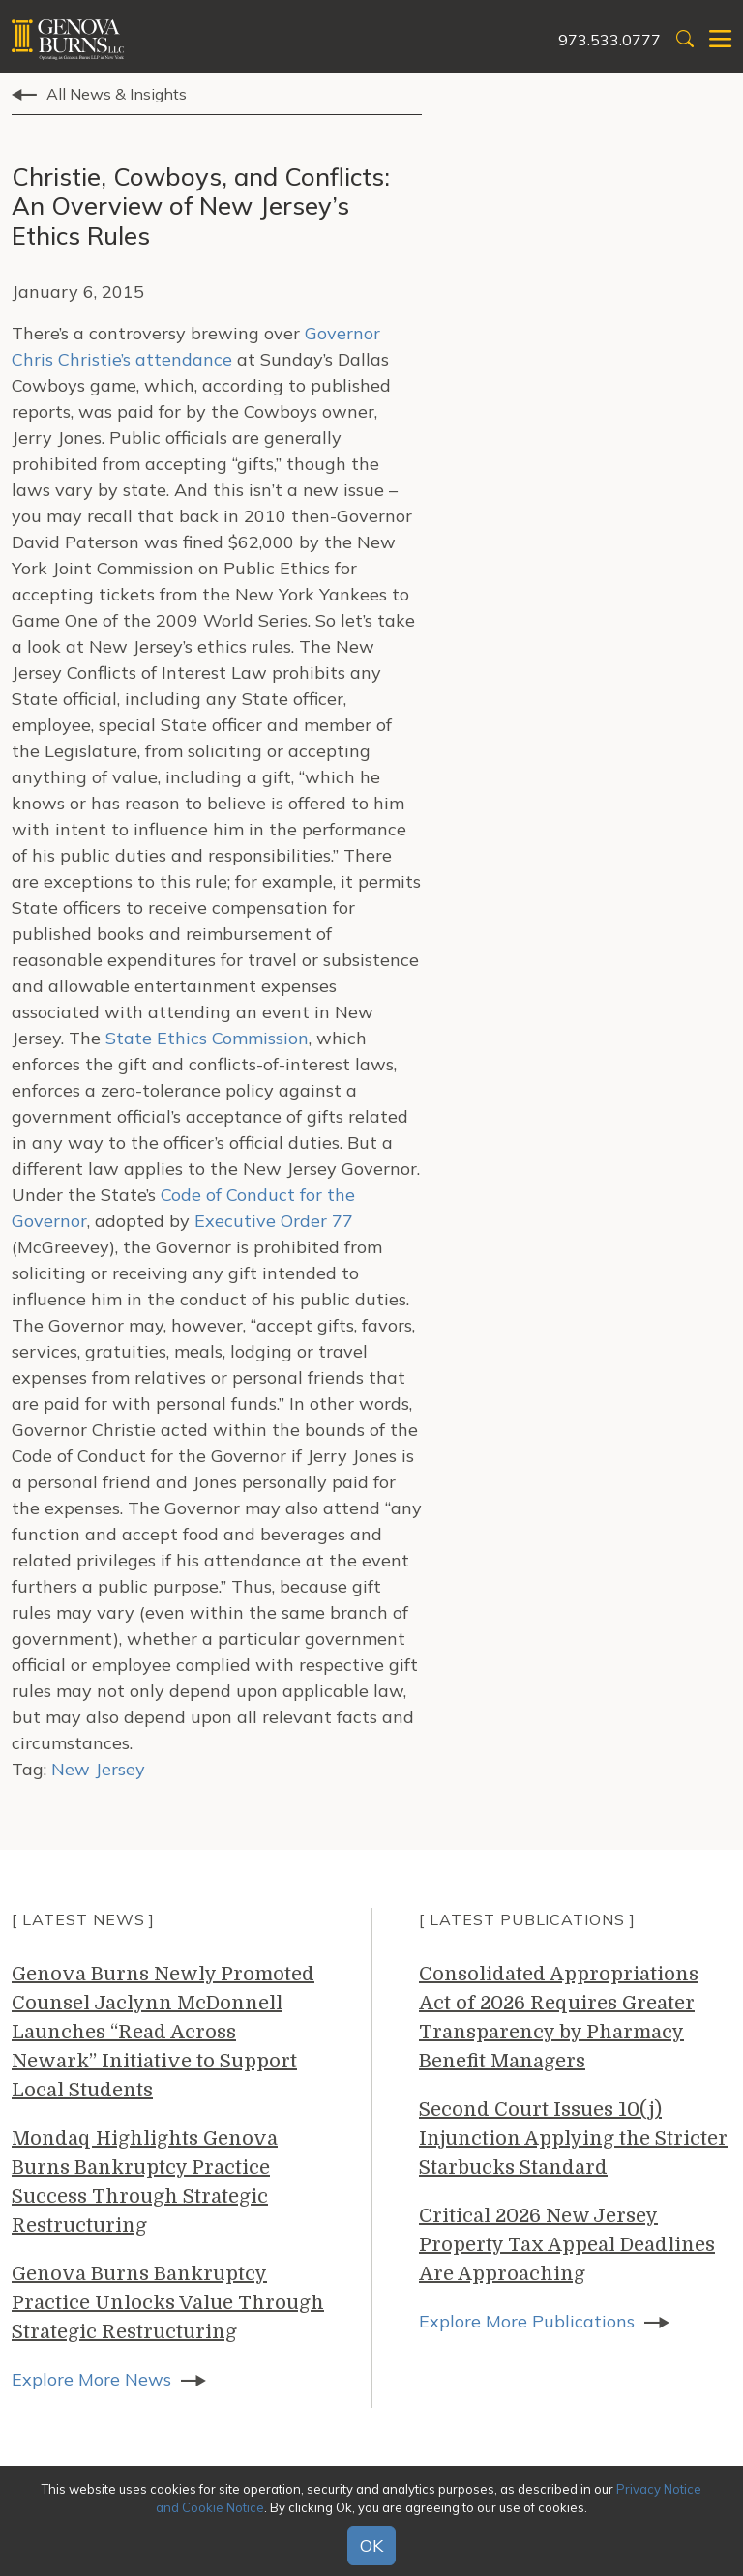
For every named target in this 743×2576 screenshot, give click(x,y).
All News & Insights (116, 93)
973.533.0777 (609, 39)
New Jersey (98, 1769)
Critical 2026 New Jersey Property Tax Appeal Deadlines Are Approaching (567, 2245)
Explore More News (91, 2379)
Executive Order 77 (273, 1221)
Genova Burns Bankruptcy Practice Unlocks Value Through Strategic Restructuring (168, 2303)
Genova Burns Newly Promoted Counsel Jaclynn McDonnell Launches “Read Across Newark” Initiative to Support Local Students (163, 2032)
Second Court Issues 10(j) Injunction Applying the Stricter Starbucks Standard (573, 2138)
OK (371, 2545)
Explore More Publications (527, 2321)
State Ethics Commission (207, 1038)
